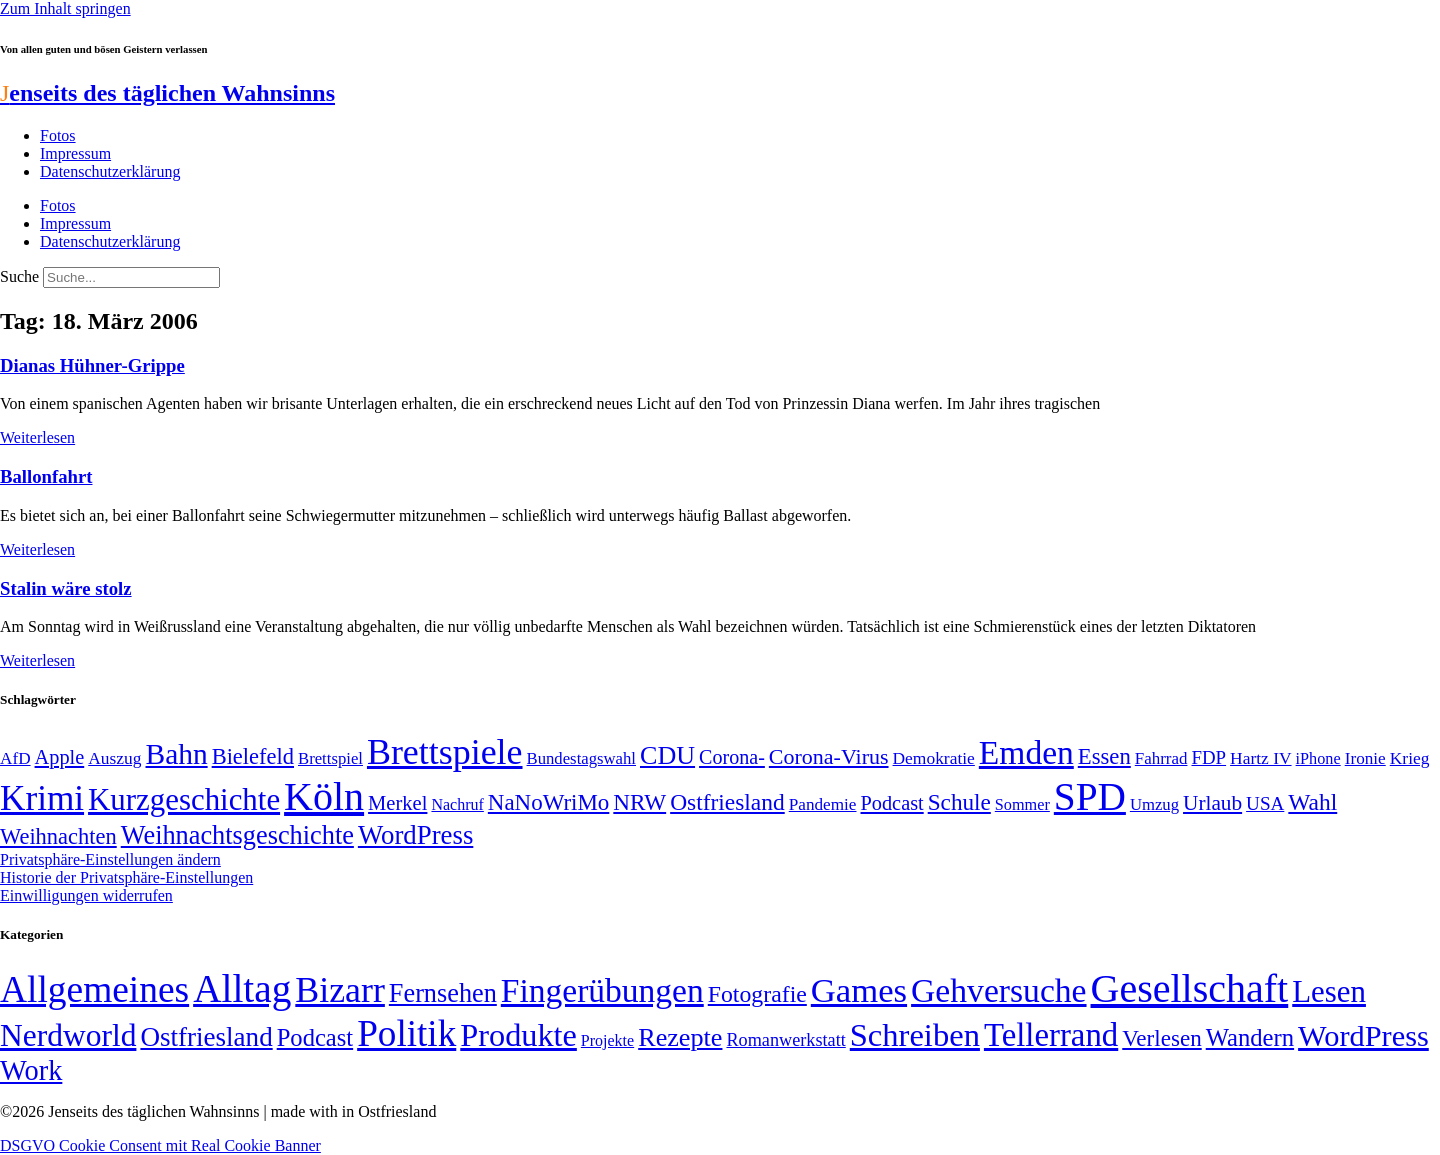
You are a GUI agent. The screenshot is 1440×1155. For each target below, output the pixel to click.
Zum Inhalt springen (65, 8)
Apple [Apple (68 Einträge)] (60, 757)
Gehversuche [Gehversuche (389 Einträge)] (998, 990)
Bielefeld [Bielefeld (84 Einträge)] (253, 756)
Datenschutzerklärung (110, 171)
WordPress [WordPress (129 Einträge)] (415, 835)
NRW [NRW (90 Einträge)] (639, 802)
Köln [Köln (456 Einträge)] (324, 796)
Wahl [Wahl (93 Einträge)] (1312, 802)
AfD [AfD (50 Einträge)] (15, 758)
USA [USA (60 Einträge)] (1265, 803)
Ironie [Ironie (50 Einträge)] (1365, 758)
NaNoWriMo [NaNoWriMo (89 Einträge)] (548, 802)
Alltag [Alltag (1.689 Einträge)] (242, 988)
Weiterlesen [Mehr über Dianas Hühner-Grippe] (37, 437)
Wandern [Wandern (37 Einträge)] (1250, 1037)
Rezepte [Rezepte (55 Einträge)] (680, 1037)
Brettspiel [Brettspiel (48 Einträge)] (330, 758)
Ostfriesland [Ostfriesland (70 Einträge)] (206, 1037)
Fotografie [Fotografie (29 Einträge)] (757, 994)
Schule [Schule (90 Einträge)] (959, 802)
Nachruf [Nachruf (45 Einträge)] (457, 804)
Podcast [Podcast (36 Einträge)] (315, 1037)
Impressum (75, 153)
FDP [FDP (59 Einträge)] (1208, 757)
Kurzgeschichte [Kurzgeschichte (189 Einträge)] (184, 799)
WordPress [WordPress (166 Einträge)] (1363, 1036)
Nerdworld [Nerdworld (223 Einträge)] (68, 1035)
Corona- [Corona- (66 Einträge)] (732, 757)
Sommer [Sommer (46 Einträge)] (1022, 805)
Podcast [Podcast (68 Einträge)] (892, 803)
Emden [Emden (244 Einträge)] (1026, 752)
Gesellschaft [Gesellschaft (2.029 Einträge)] (1190, 988)
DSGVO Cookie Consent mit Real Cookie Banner (160, 1145)
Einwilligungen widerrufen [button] (86, 895)
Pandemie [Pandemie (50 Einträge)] (823, 804)
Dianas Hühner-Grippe (92, 365)
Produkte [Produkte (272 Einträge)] (518, 1035)
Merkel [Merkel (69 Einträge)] (397, 803)
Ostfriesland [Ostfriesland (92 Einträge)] (727, 802)
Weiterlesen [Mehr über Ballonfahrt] (37, 549)
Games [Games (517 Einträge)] (859, 990)
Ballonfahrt (46, 476)
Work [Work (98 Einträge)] (31, 1070)
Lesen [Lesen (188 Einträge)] (1329, 991)
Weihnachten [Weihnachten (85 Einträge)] (58, 836)
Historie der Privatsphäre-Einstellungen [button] (126, 877)
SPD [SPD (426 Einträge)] (1090, 796)
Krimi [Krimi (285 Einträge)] (42, 798)
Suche (19, 276)
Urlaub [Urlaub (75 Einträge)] (1212, 803)
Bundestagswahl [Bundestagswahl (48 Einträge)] (581, 758)
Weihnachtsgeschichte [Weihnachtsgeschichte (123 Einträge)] (237, 835)
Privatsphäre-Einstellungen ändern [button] (110, 859)
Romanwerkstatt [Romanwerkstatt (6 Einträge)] (785, 1040)
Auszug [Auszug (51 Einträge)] (114, 758)
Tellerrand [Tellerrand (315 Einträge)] (1051, 1035)
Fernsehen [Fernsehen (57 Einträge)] (443, 993)
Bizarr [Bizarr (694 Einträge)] (340, 990)
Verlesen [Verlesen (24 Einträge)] (1161, 1038)
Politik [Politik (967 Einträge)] (406, 1033)
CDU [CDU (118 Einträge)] (667, 755)
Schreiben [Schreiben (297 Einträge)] (915, 1035)
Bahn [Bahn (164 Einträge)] (177, 754)
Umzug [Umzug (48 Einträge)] (1154, 804)
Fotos (58, 135)
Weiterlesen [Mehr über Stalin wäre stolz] (37, 660)
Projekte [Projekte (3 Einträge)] (607, 1040)
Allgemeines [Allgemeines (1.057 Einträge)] (94, 989)
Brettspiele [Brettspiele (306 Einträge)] (445, 752)
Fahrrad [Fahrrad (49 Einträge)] (1161, 758)
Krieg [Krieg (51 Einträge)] (1410, 758)
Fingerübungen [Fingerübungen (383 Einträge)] (602, 990)
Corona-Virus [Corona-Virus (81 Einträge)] (829, 756)
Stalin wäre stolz (66, 588)
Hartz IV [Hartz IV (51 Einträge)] (1260, 758)
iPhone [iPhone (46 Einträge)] (1318, 759)
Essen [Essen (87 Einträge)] (1104, 756)
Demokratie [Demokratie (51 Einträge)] (934, 758)
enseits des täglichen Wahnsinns (167, 93)
